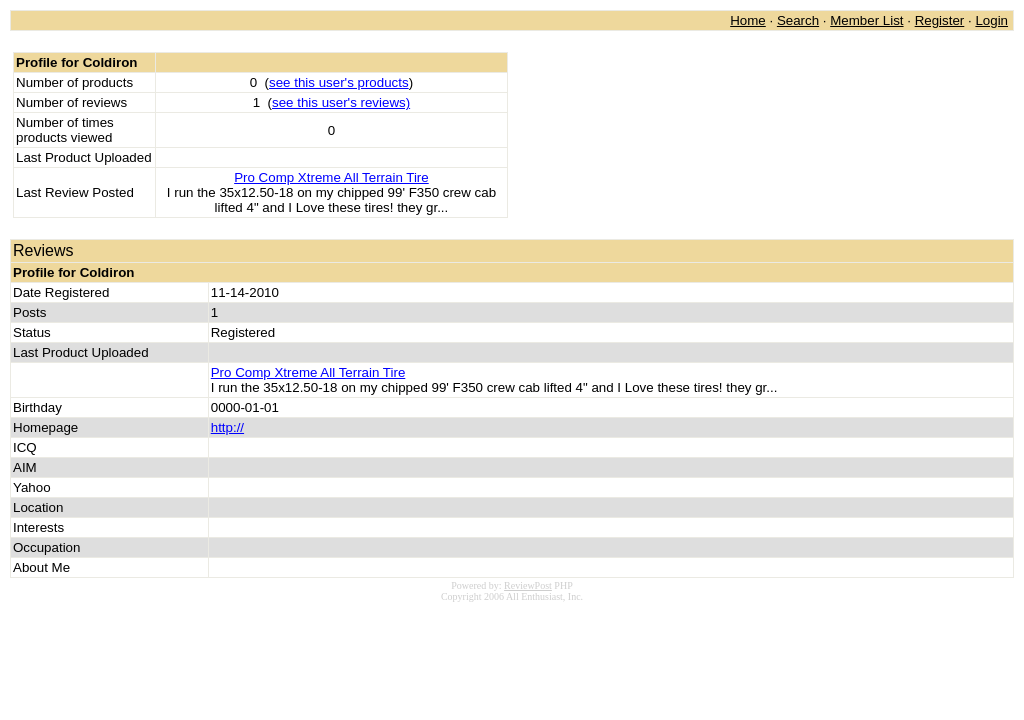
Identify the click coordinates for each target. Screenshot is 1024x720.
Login (991, 20)
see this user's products (339, 82)
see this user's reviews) (341, 102)
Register (940, 20)
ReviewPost (528, 585)
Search (798, 20)
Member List (866, 20)
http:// (227, 427)
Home (748, 20)
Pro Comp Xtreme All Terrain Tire (331, 177)
